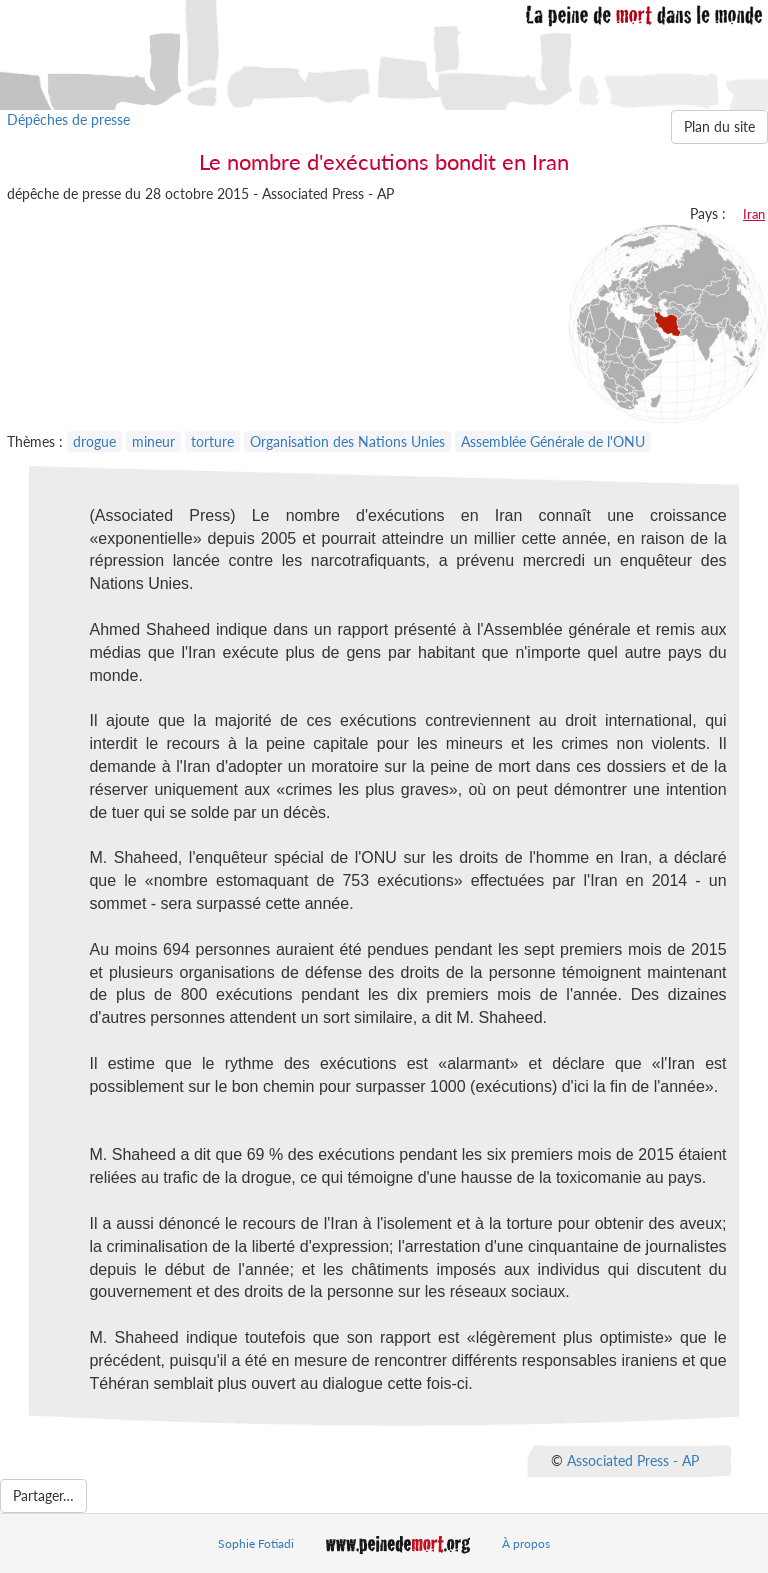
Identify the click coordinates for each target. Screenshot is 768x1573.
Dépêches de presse (68, 119)
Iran (754, 214)
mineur (153, 441)
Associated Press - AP (633, 1459)
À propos (526, 1543)
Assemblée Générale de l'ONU (553, 441)
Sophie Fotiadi (256, 1543)
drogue (94, 441)
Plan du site (719, 126)
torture (212, 441)
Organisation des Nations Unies (347, 441)
